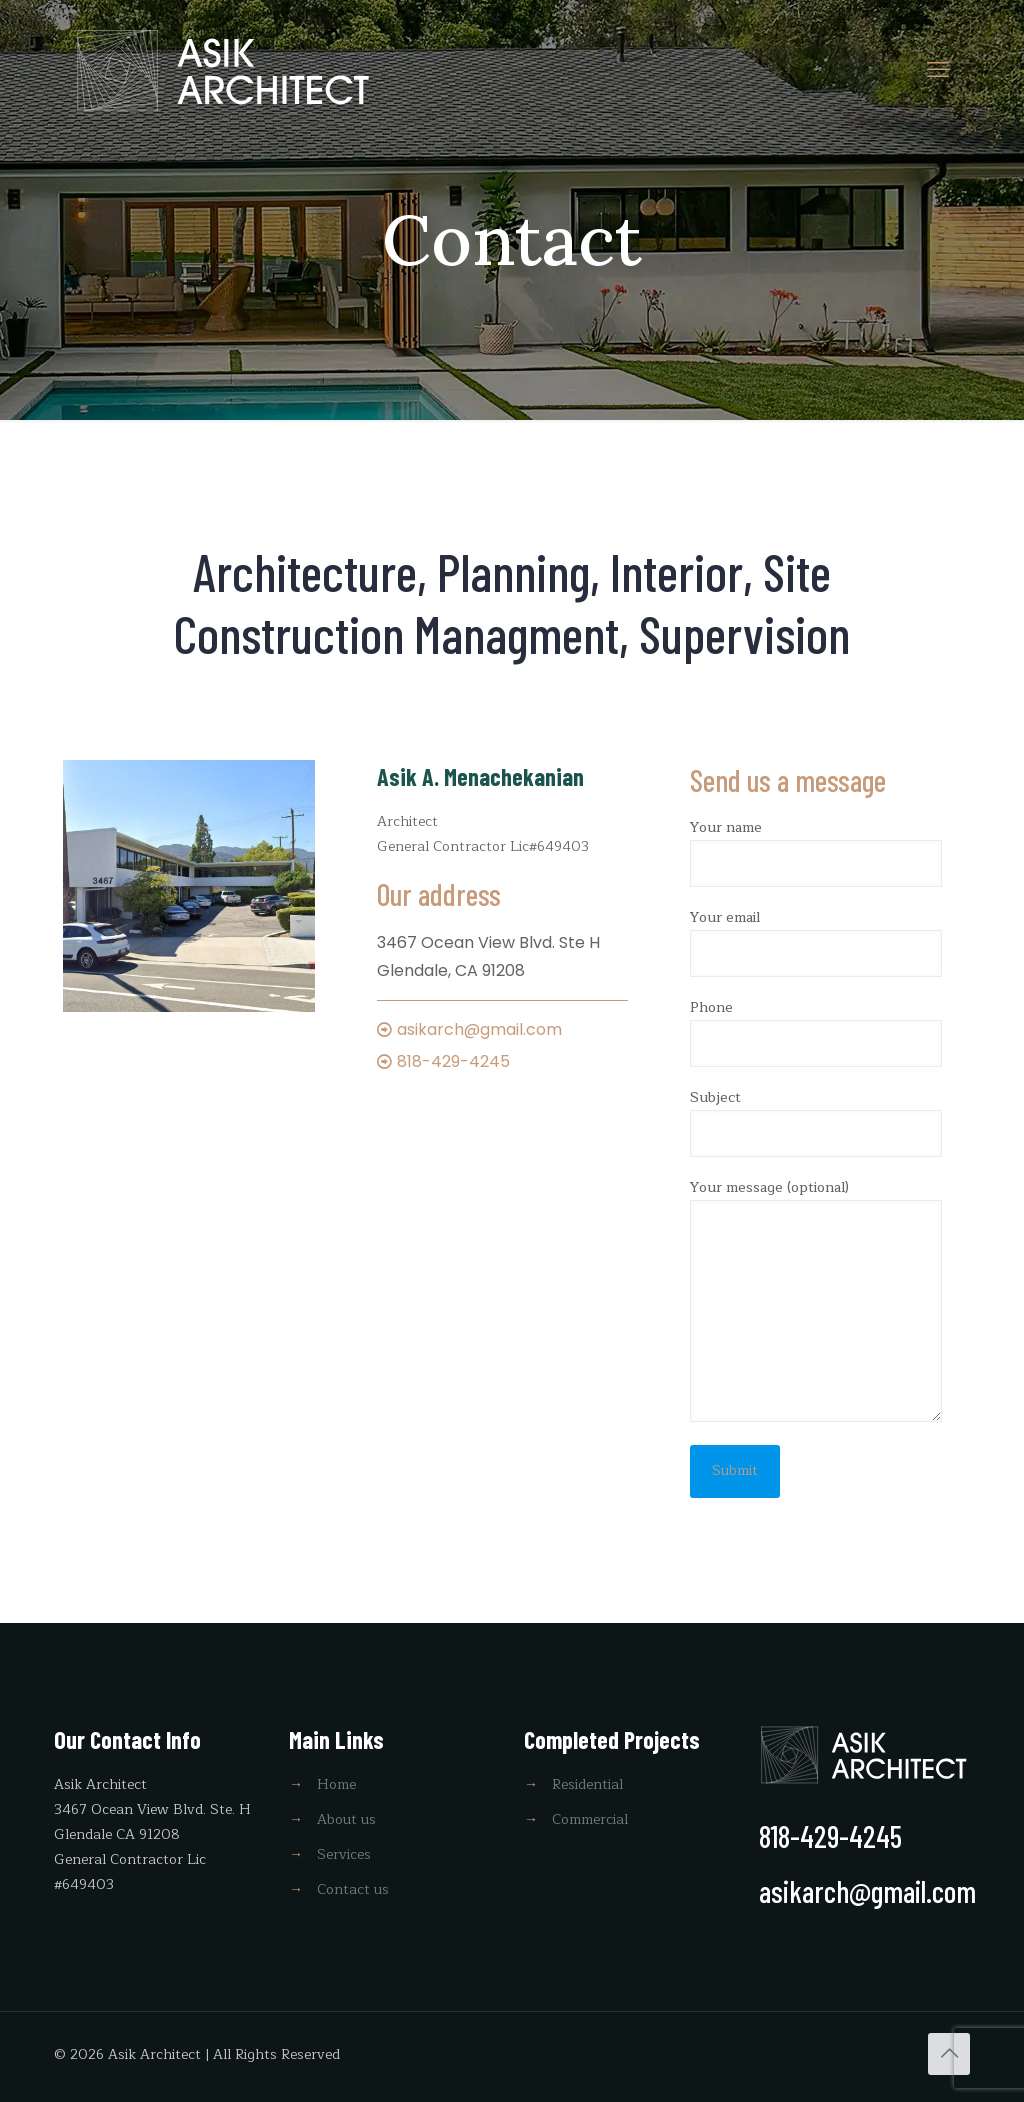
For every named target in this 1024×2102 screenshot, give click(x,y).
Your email (816, 941)
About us (346, 1819)
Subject (816, 1121)
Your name (816, 851)
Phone (816, 1031)
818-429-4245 (453, 1061)
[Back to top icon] (949, 2054)
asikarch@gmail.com (479, 1029)
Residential (587, 1784)
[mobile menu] (938, 70)
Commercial (590, 1819)
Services (344, 1854)
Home (336, 1784)
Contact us (353, 1889)
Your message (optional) (816, 1299)
